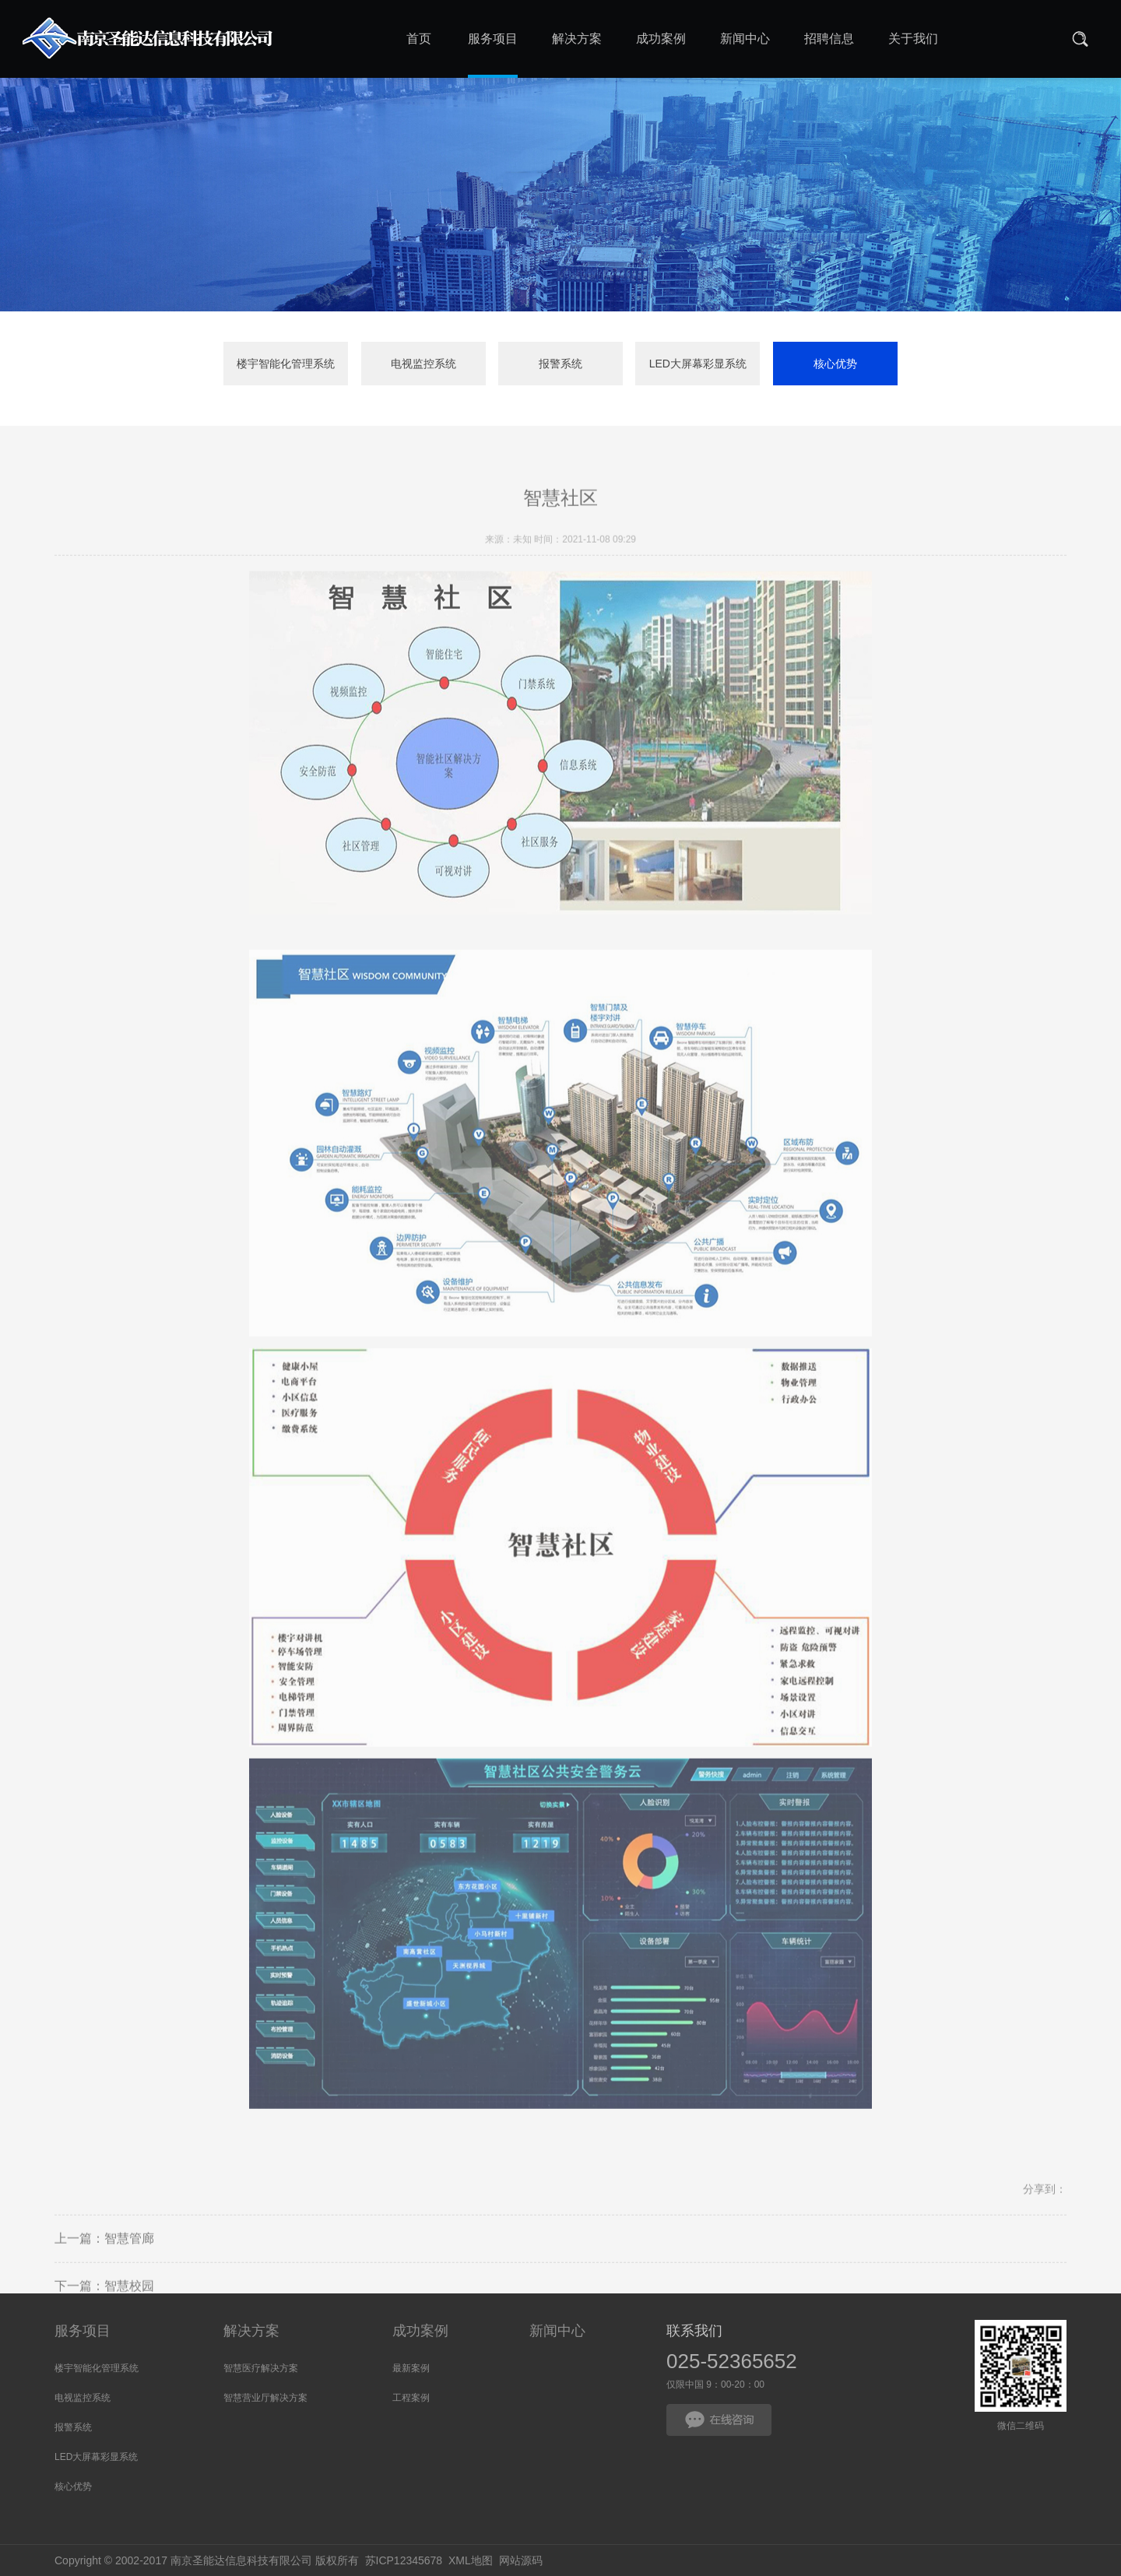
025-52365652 (731, 2361)
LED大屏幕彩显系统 (698, 363)
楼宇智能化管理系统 (286, 363)
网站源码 (521, 2560)
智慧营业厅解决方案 (265, 2397)
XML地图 (470, 2560)
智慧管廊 (129, 2257)
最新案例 (411, 2368)
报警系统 (560, 363)
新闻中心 (557, 2331)
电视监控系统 (423, 363)
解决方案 (251, 2331)
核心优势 (835, 363)
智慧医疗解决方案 (260, 2368)
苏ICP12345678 (404, 2560)
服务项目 (82, 2331)
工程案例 (411, 2397)
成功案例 (420, 2331)
